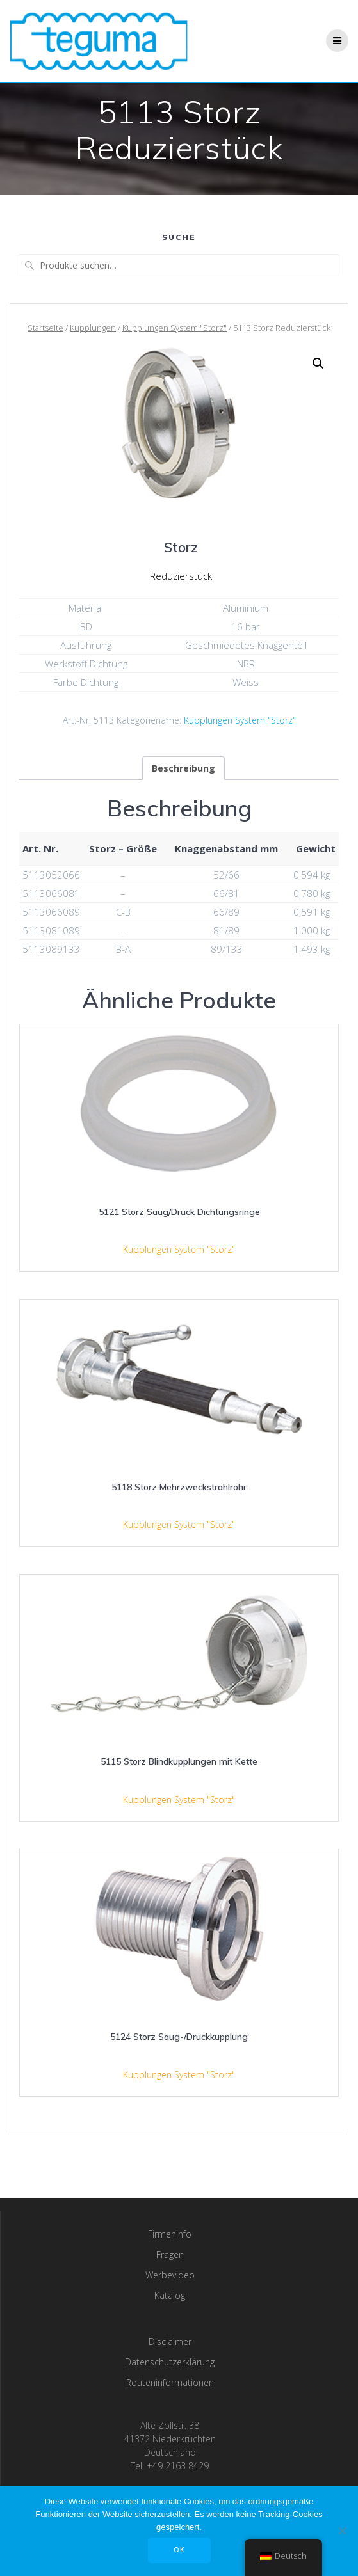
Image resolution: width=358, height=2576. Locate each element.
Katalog (169, 2295)
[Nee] (342, 2530)
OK (179, 2549)
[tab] (183, 768)
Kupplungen (93, 327)
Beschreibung (183, 768)
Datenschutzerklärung (170, 2362)
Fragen (170, 2254)
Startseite (45, 327)
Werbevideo (170, 2275)
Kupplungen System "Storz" (174, 327)
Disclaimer (170, 2341)
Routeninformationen (170, 2382)
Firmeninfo (169, 2234)
